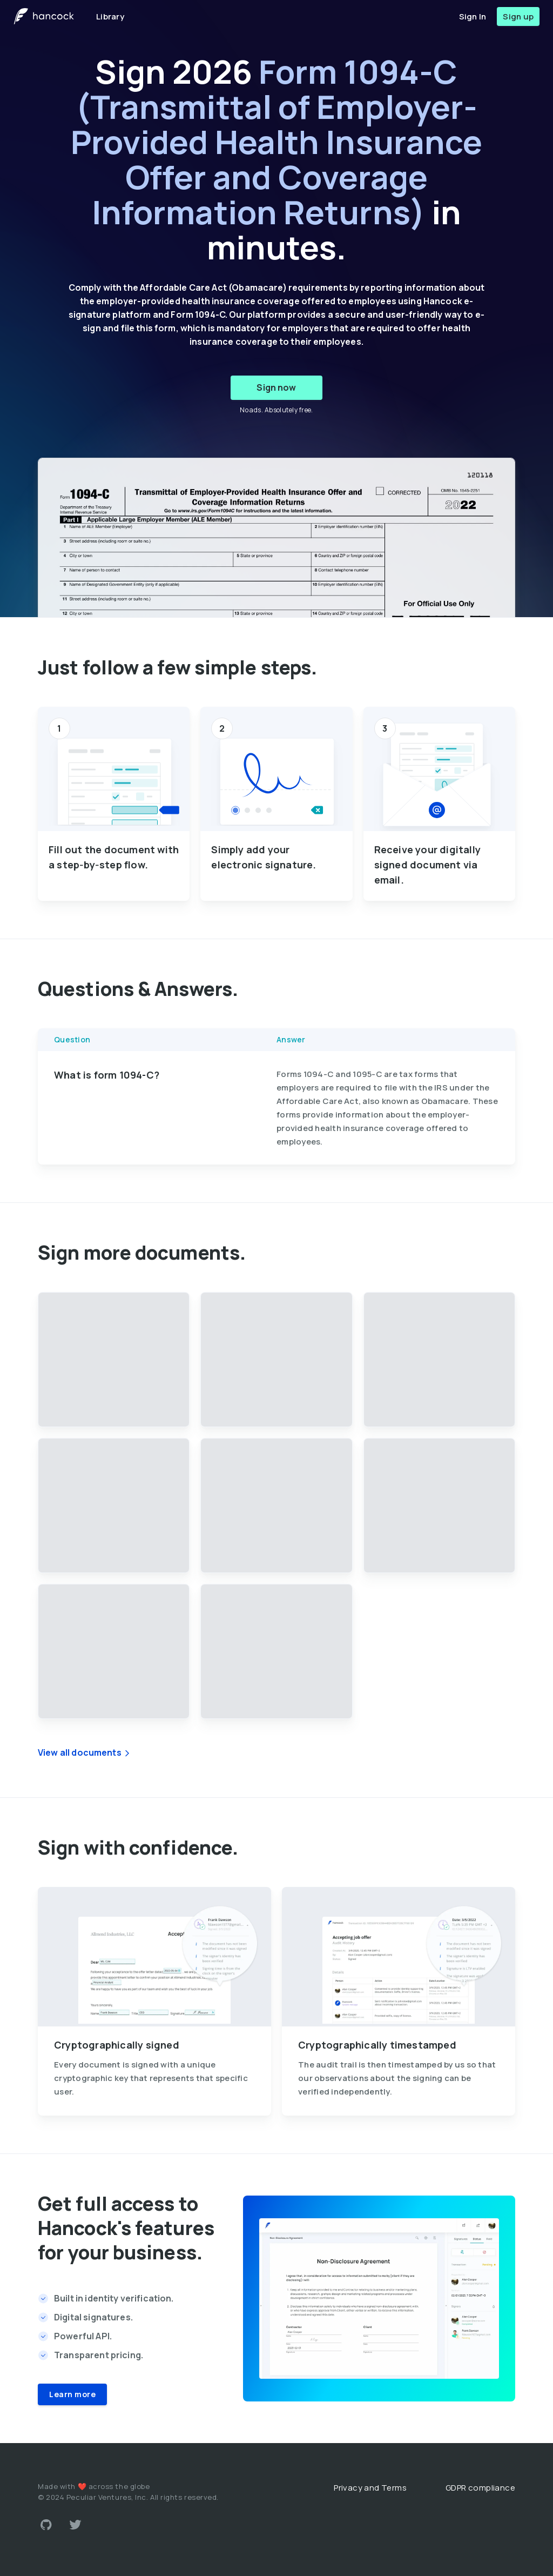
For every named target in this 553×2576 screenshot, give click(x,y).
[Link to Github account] (46, 2525)
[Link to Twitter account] (76, 2525)
